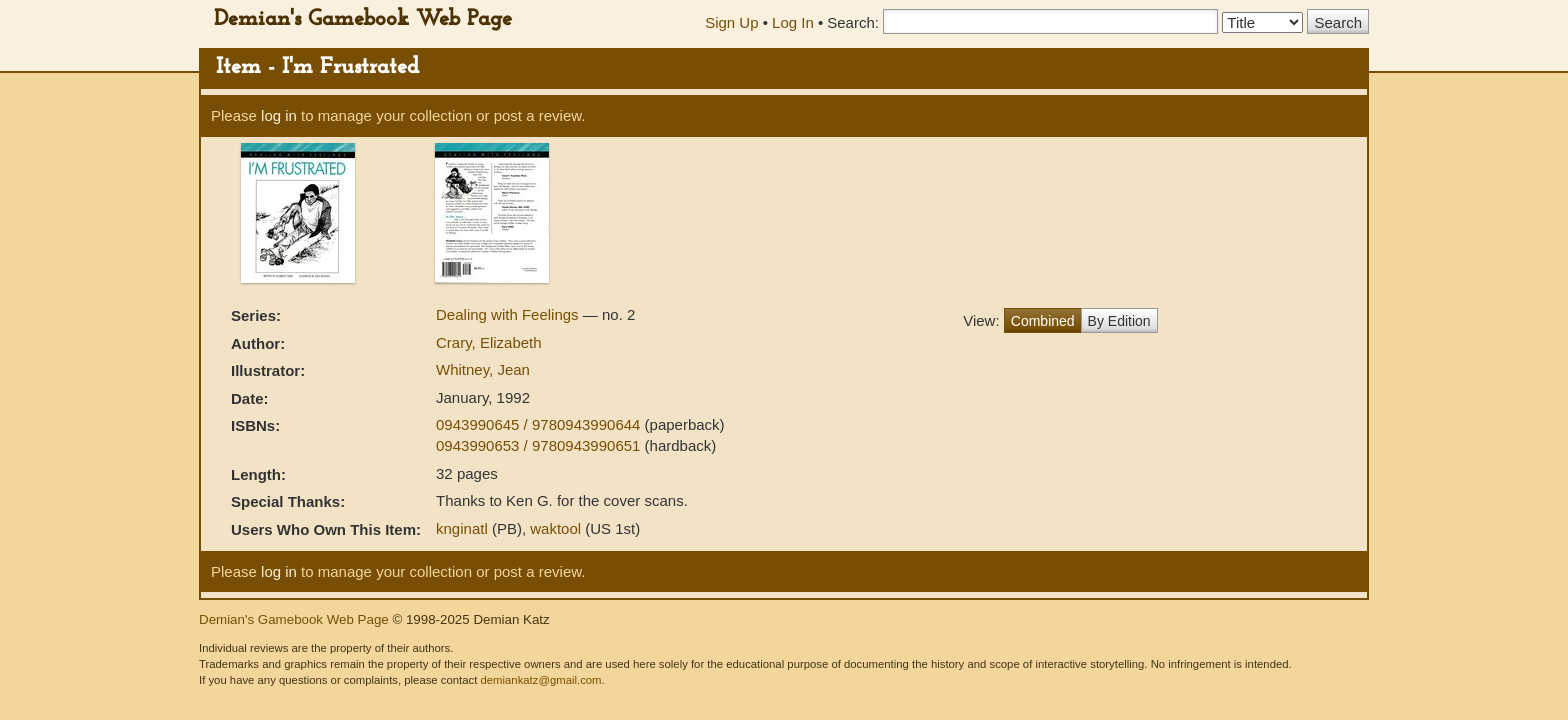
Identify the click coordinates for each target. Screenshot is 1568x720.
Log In (793, 22)
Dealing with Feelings (509, 314)
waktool (555, 528)
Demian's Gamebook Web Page (363, 19)
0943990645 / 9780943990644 (540, 424)
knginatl (462, 528)
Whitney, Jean (483, 369)
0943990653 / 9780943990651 (540, 445)
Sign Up (731, 22)
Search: (853, 22)
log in (279, 115)
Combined (1043, 321)
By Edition (1119, 321)
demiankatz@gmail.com (540, 680)
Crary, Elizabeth (489, 342)
